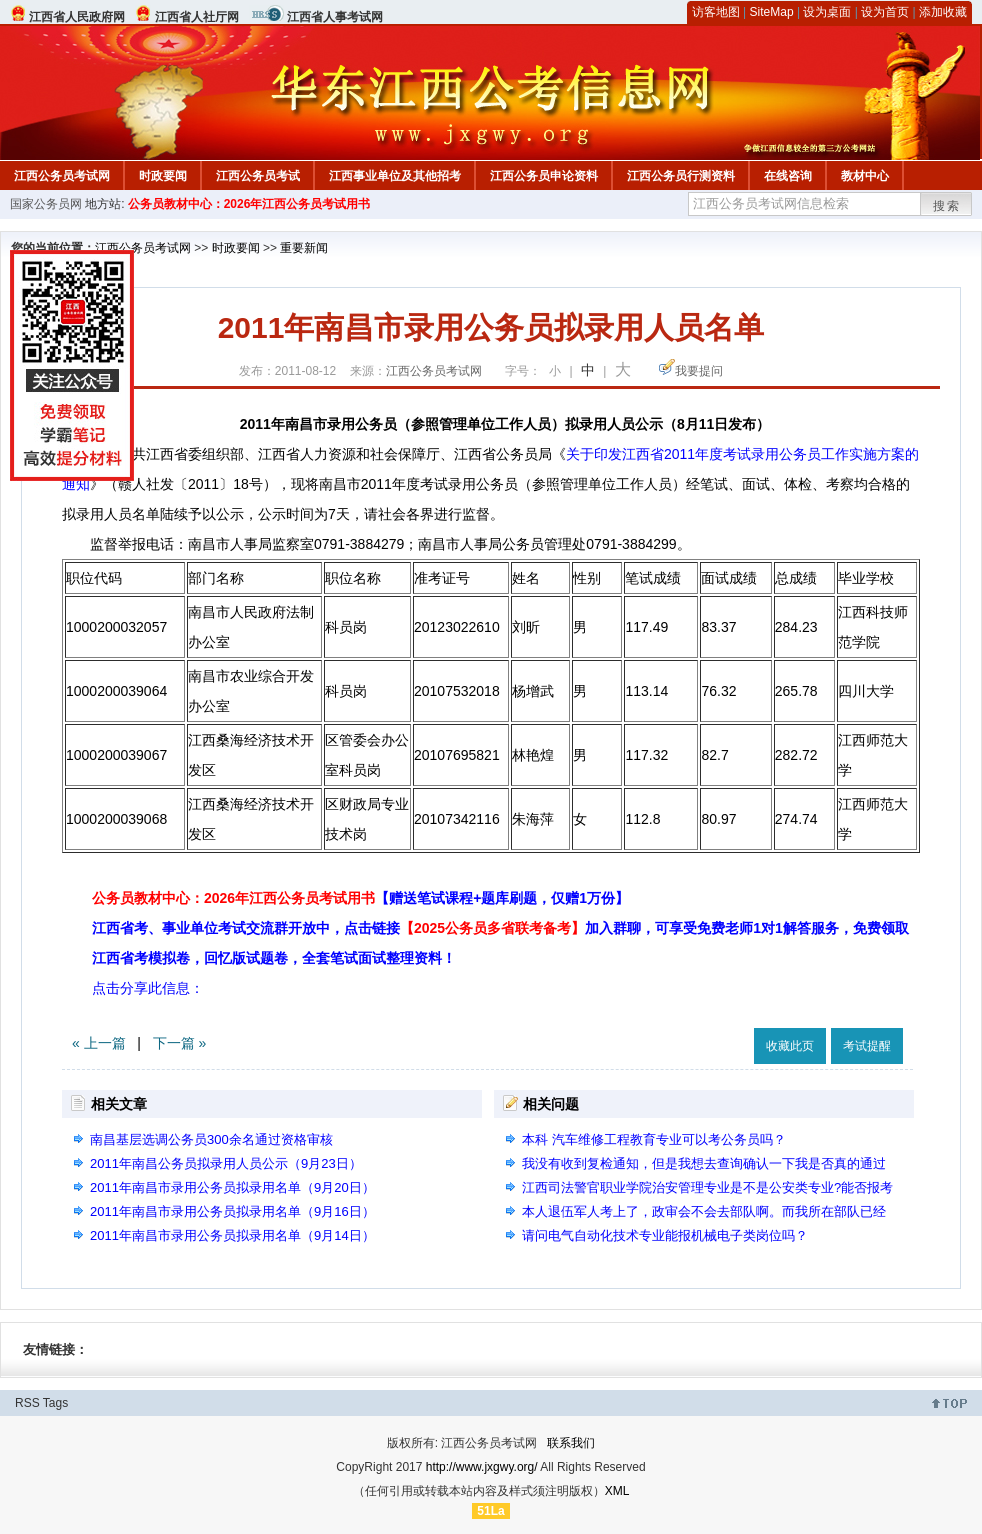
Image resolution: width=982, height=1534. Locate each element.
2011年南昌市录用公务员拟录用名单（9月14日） (232, 1235)
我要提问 (699, 371)
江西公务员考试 (258, 176)
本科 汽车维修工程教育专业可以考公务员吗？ (654, 1139)
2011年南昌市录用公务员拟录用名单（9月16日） (232, 1211)
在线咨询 (788, 176)
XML (617, 1491)
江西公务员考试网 (62, 176)
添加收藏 (943, 12)
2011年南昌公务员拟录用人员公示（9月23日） (226, 1163)
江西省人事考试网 (335, 17)
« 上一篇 (99, 1043)
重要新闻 (304, 248)
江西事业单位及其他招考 (395, 176)
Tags (55, 1403)
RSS (27, 1403)
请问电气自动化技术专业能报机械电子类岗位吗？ (665, 1235)
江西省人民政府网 (77, 17)
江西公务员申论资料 (544, 176)
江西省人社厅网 (197, 17)
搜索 (947, 206)
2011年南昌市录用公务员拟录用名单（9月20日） (232, 1187)
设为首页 (885, 12)
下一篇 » (180, 1043)
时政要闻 (163, 176)
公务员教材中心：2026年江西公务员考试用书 (249, 204)
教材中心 (865, 176)
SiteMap (772, 12)
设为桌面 (827, 12)
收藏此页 (790, 1046)
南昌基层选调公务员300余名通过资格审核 (211, 1139)
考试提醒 (867, 1046)
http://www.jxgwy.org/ (482, 1467)
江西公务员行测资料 (681, 176)
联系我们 (571, 1443)
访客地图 (716, 12)
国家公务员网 (46, 204)
